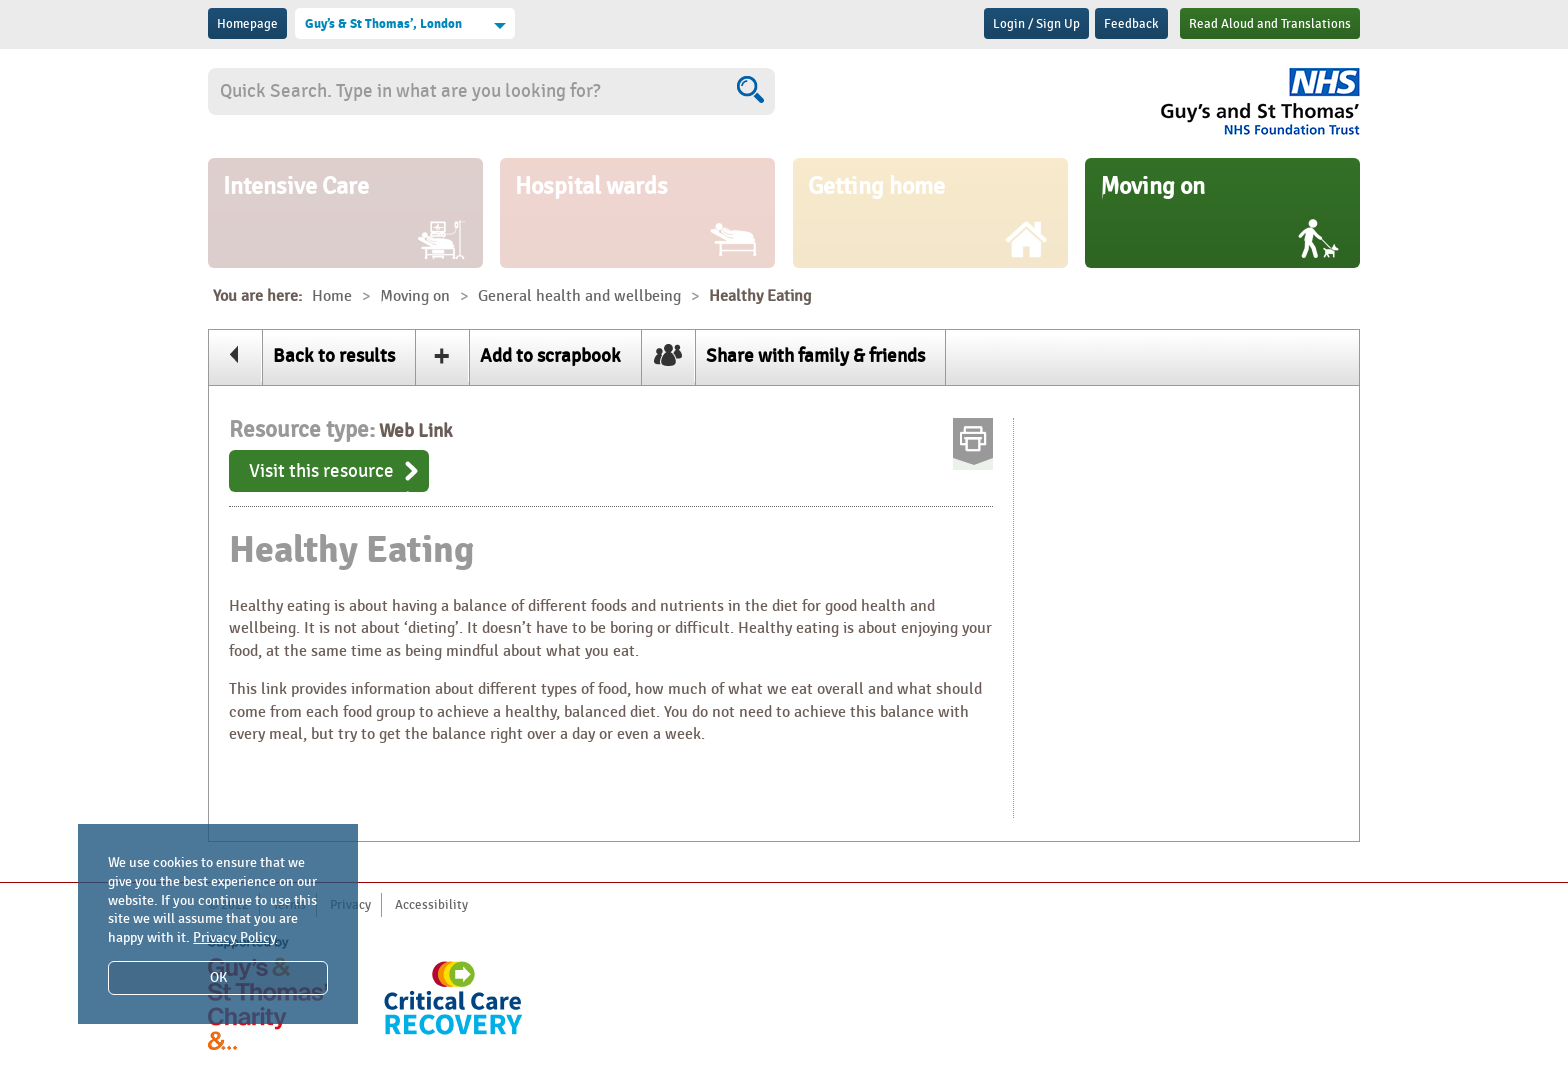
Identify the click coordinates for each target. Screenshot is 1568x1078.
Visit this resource (321, 471)
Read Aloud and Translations (1270, 24)
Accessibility (431, 905)
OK (218, 977)
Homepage (247, 24)
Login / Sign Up (1036, 24)
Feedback (1131, 24)
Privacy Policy (235, 937)
